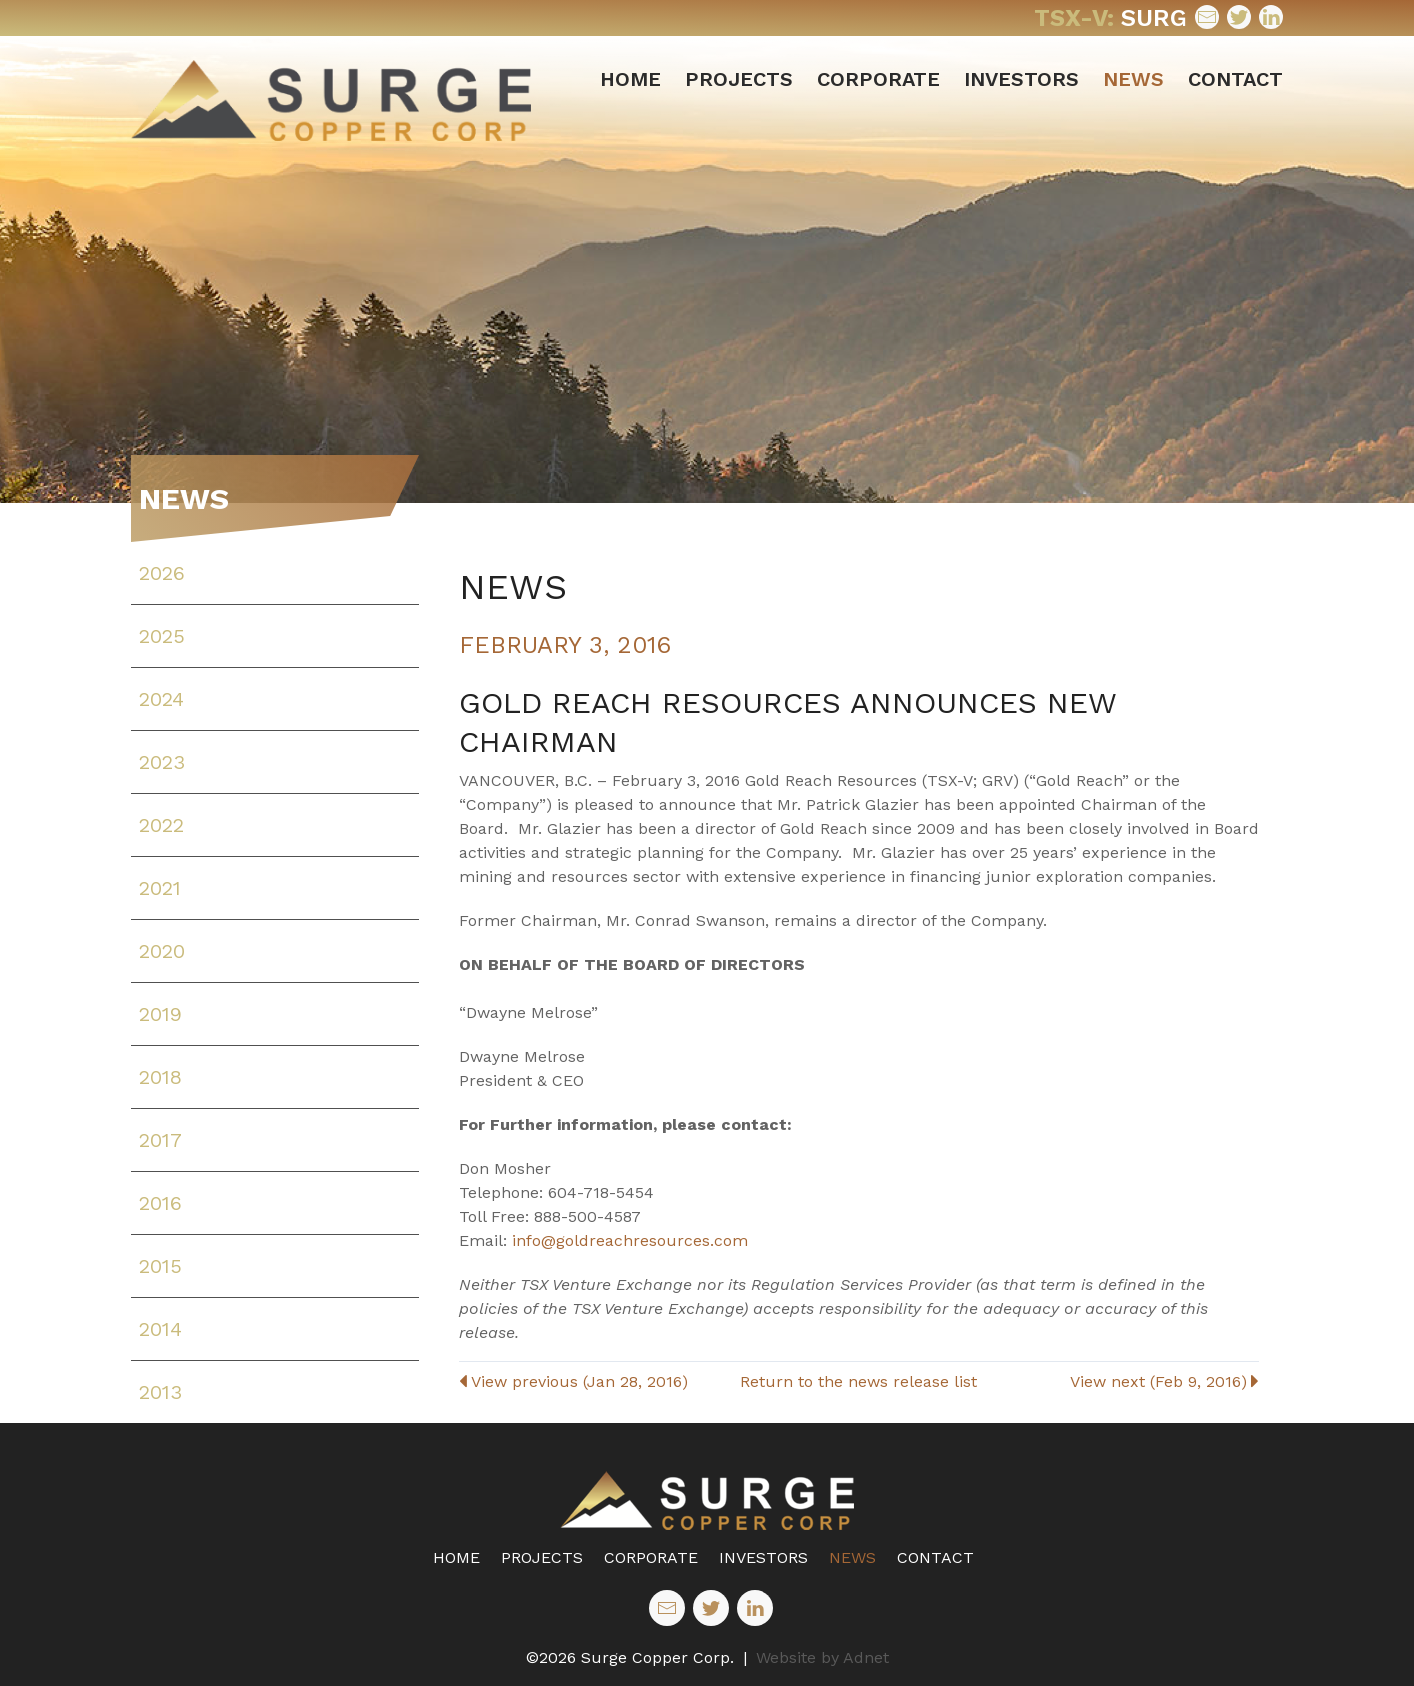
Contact (1235, 79)
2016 (160, 1203)
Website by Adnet (822, 1657)
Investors (1021, 79)
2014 (160, 1329)
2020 (162, 951)
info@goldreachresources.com (630, 1240)
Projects (739, 79)
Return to (858, 1381)
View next (1164, 1381)
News (1133, 79)
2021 (160, 888)
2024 (161, 699)
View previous (573, 1381)
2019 (160, 1014)
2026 (162, 573)
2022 (161, 825)
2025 (162, 636)
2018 (160, 1077)
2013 (160, 1392)
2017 (160, 1140)
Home (630, 79)
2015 (160, 1266)
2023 (162, 762)
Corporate (878, 79)
